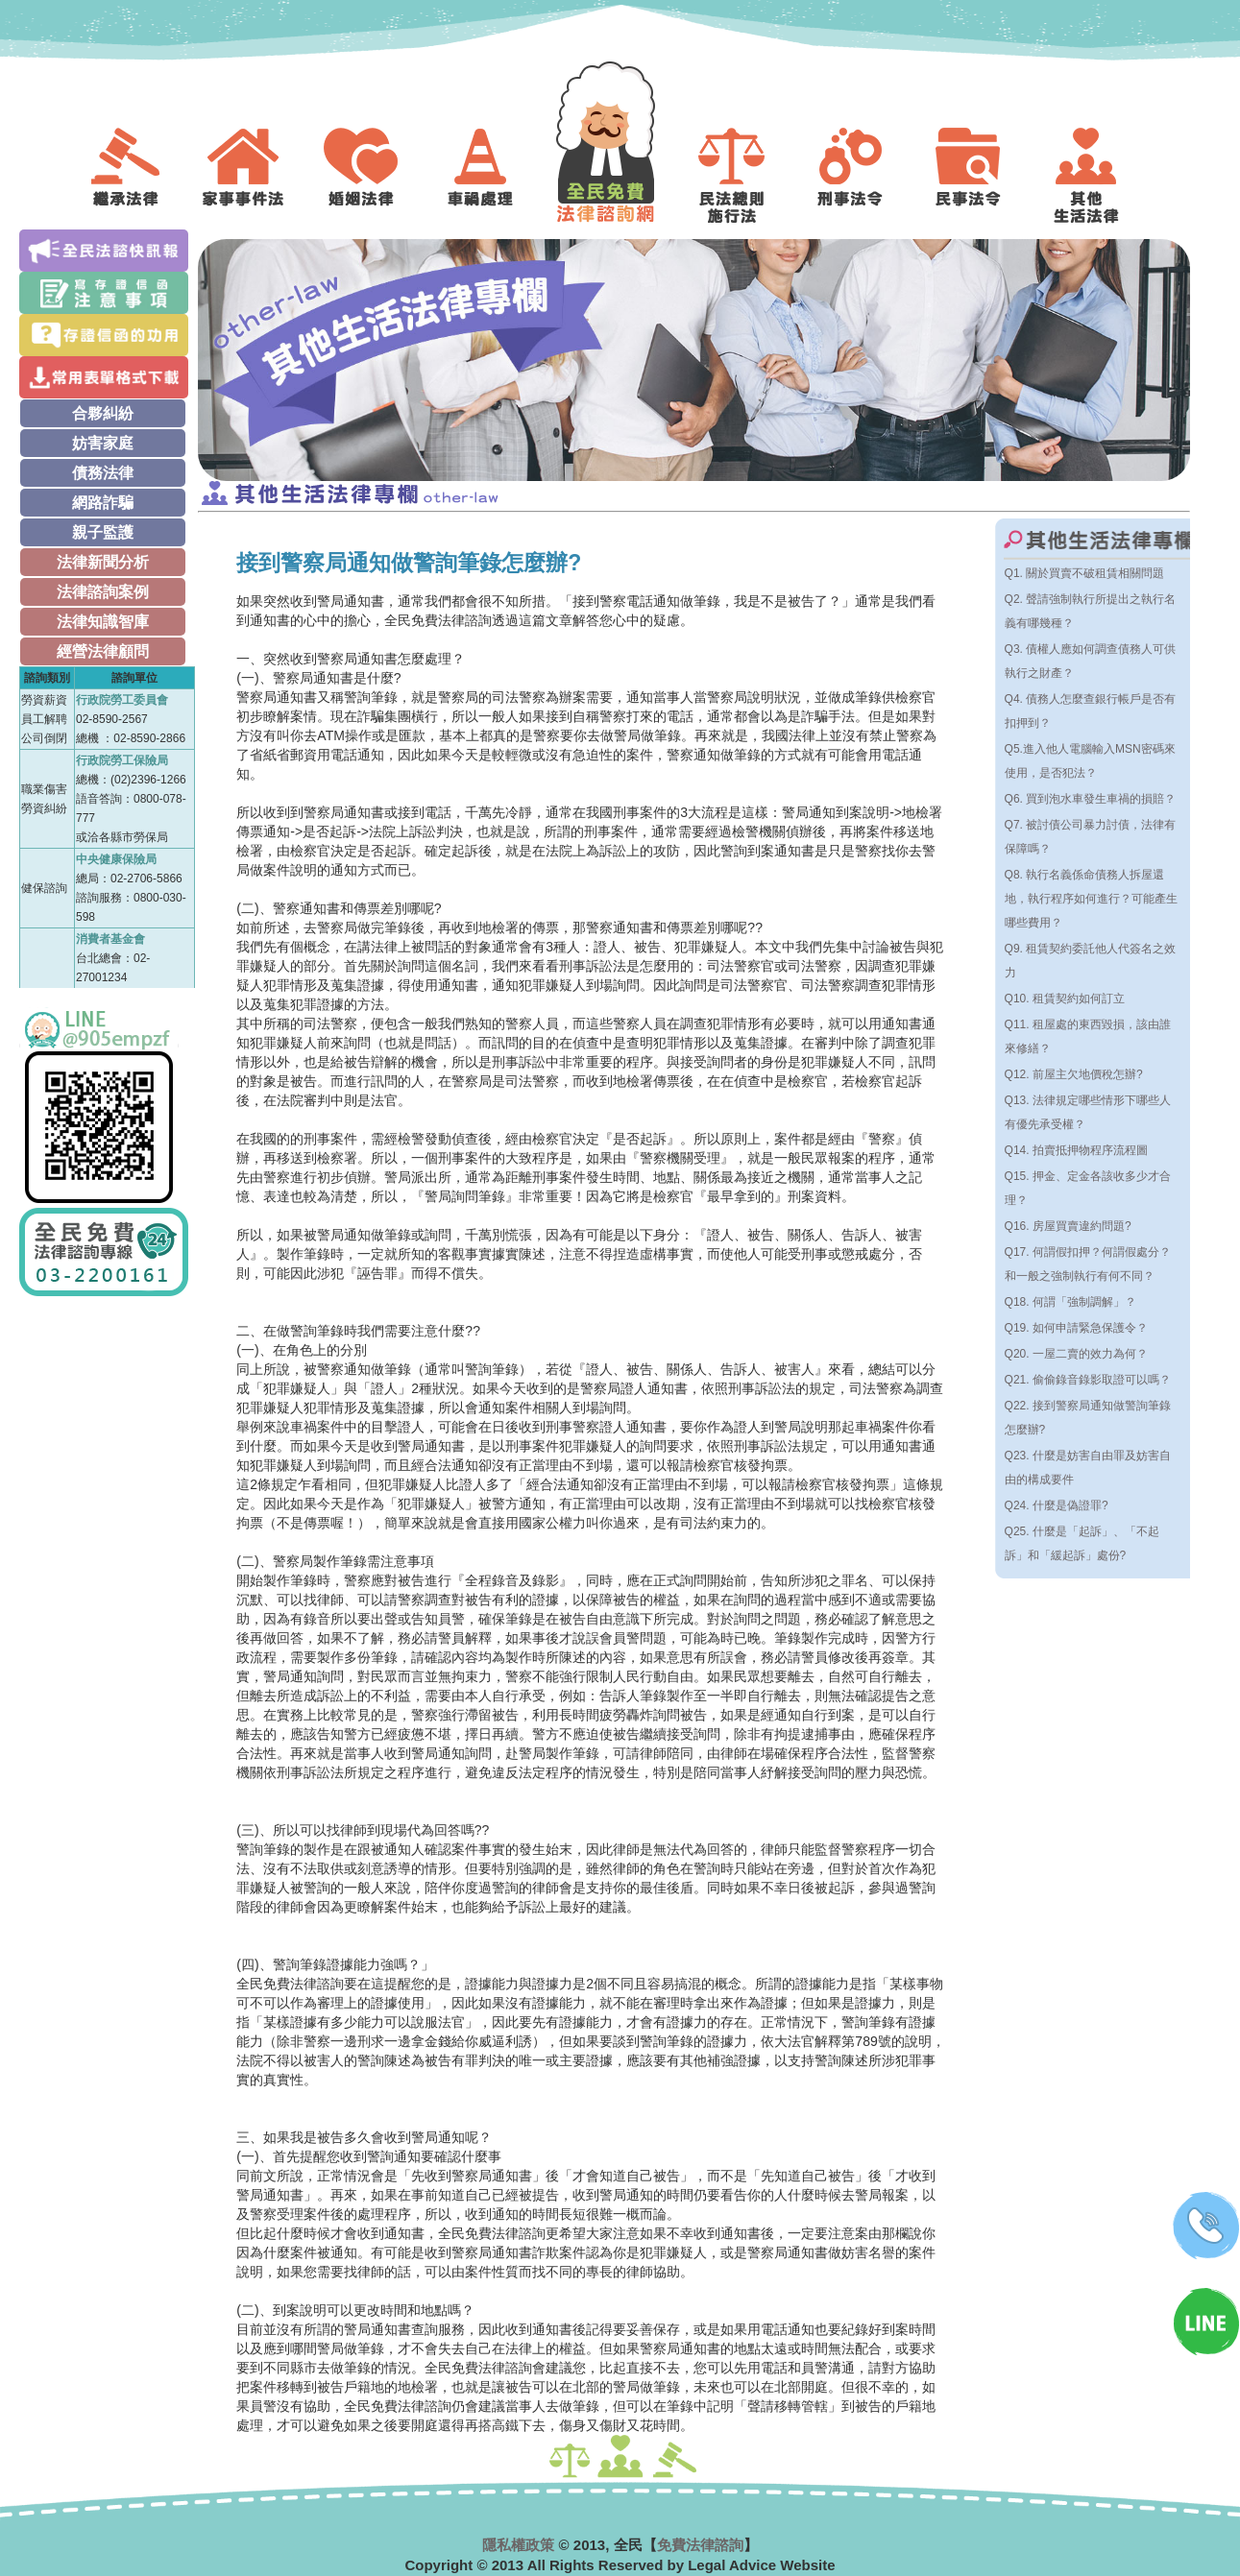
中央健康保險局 (116, 859)
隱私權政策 (518, 2545)
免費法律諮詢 (700, 2545)
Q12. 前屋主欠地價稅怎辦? (1074, 1074)
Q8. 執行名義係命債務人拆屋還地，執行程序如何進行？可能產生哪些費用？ (1091, 898)
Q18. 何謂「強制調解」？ (1070, 1302)
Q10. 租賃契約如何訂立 (1065, 998)
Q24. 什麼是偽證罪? (1056, 1505)
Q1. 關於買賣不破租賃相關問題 (1085, 573)
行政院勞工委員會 (122, 700)
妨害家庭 (103, 443)
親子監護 (103, 532)
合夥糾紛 (103, 413)
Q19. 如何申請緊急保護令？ (1076, 1328)
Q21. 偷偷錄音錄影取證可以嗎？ (1088, 1379)
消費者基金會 (110, 939)
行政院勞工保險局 (122, 760)
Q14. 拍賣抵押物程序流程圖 (1076, 1150)
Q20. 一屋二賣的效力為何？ (1076, 1353)
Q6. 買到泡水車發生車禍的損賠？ (1091, 799)
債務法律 (103, 473)
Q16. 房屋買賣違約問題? (1068, 1226)
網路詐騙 (103, 502)
